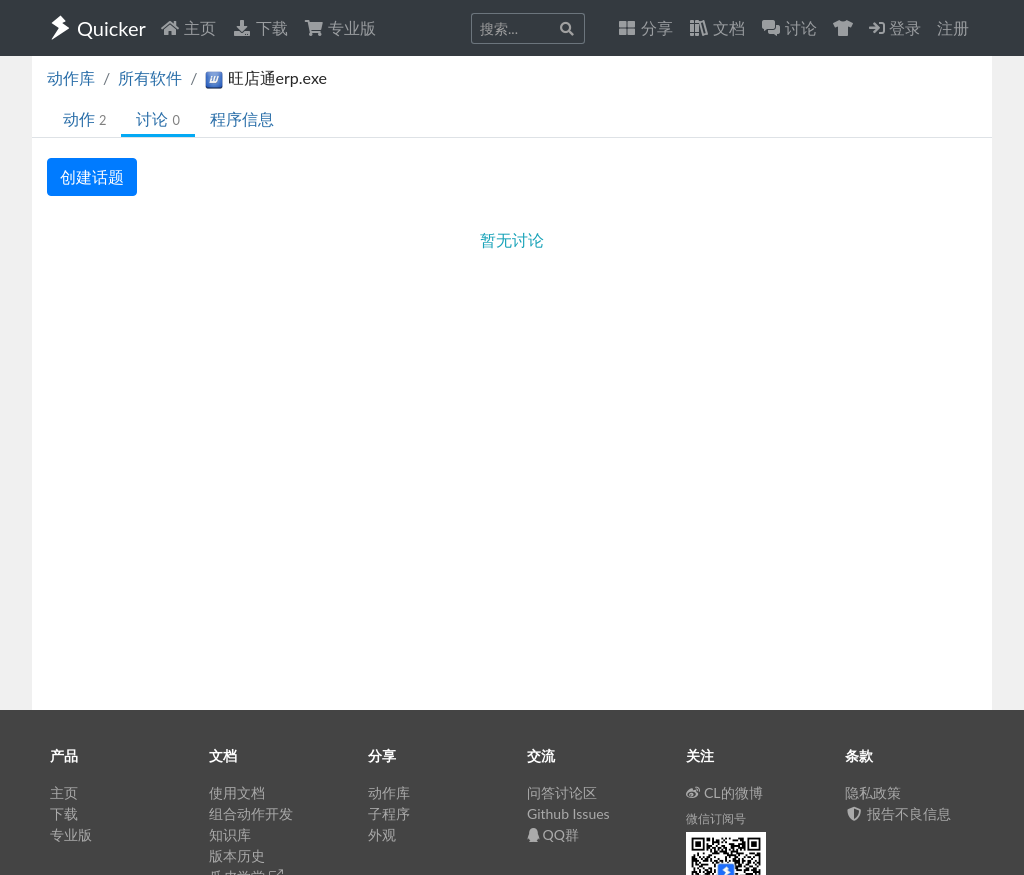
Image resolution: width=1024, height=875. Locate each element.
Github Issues (568, 813)
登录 (895, 27)
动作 (84, 118)
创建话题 (92, 176)
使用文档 (237, 792)
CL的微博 (724, 792)
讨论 (157, 118)
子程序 (389, 813)
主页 (188, 27)
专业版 (340, 27)
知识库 (230, 834)
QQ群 (553, 834)
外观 (382, 834)
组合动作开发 (251, 813)
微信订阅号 (716, 818)
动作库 (71, 77)
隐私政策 (873, 792)
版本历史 (237, 855)
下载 (260, 27)
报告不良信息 (898, 813)
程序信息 (242, 118)
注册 (953, 27)
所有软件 (150, 77)
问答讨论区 (562, 792)
